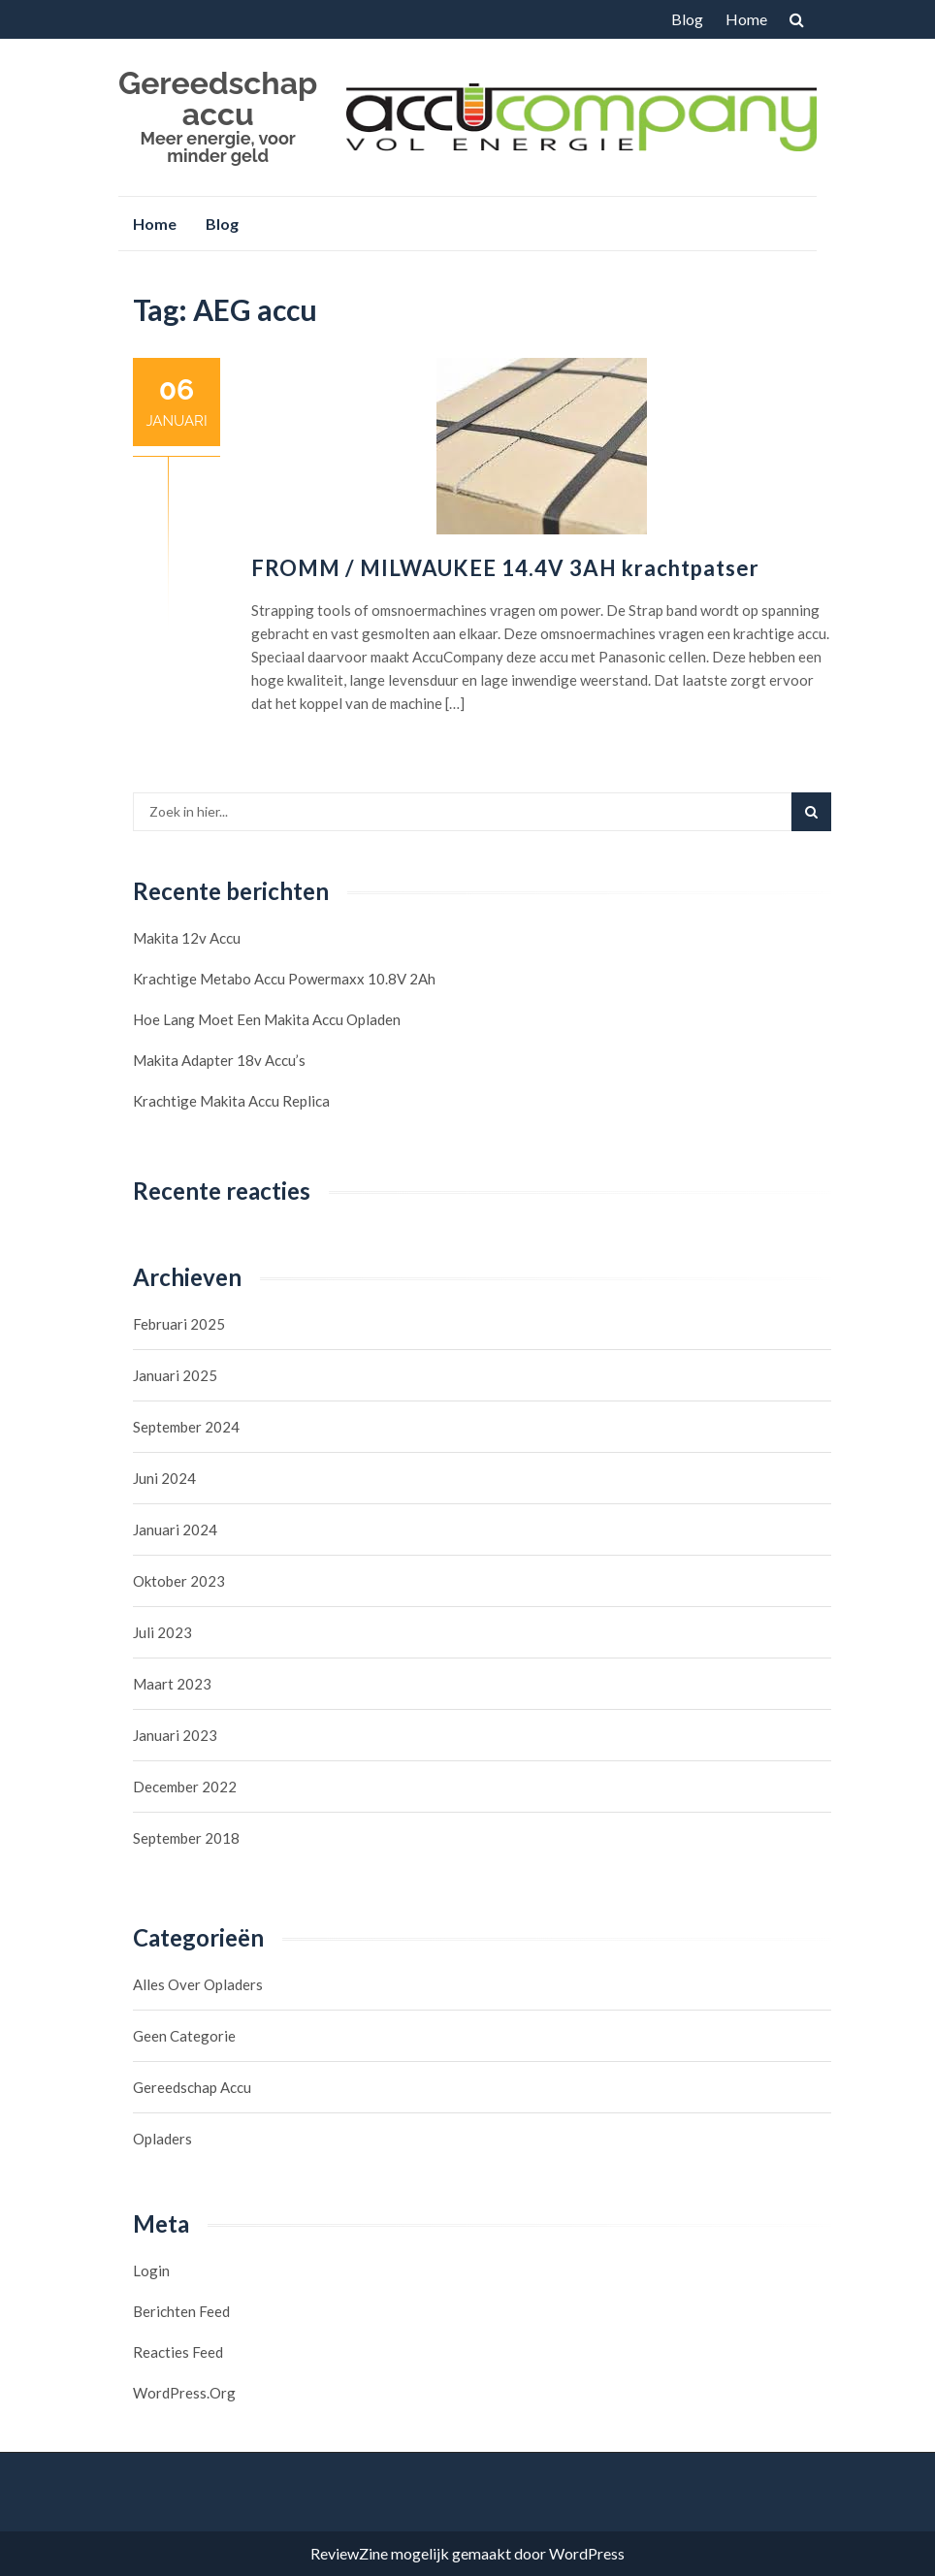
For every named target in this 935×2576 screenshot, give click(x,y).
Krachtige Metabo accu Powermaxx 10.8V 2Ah (284, 978)
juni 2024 (164, 1478)
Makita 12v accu (187, 938)
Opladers (162, 2138)
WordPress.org (184, 2392)
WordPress (587, 2553)
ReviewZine (349, 2553)
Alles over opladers (198, 1984)
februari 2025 (179, 1324)
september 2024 (186, 1426)
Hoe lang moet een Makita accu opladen (267, 1019)
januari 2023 (175, 1735)
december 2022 (185, 1786)
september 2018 (186, 1838)
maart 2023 (172, 1683)
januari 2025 (175, 1375)
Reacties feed (178, 2352)
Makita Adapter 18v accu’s (219, 1060)
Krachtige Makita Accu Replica (231, 1101)
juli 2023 (162, 1632)
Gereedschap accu (217, 98)
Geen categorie (184, 2036)
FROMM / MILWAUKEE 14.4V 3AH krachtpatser (505, 568)
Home (746, 19)
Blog (687, 19)
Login (151, 2270)
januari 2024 (175, 1529)
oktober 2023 (179, 1581)
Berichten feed (181, 2311)
